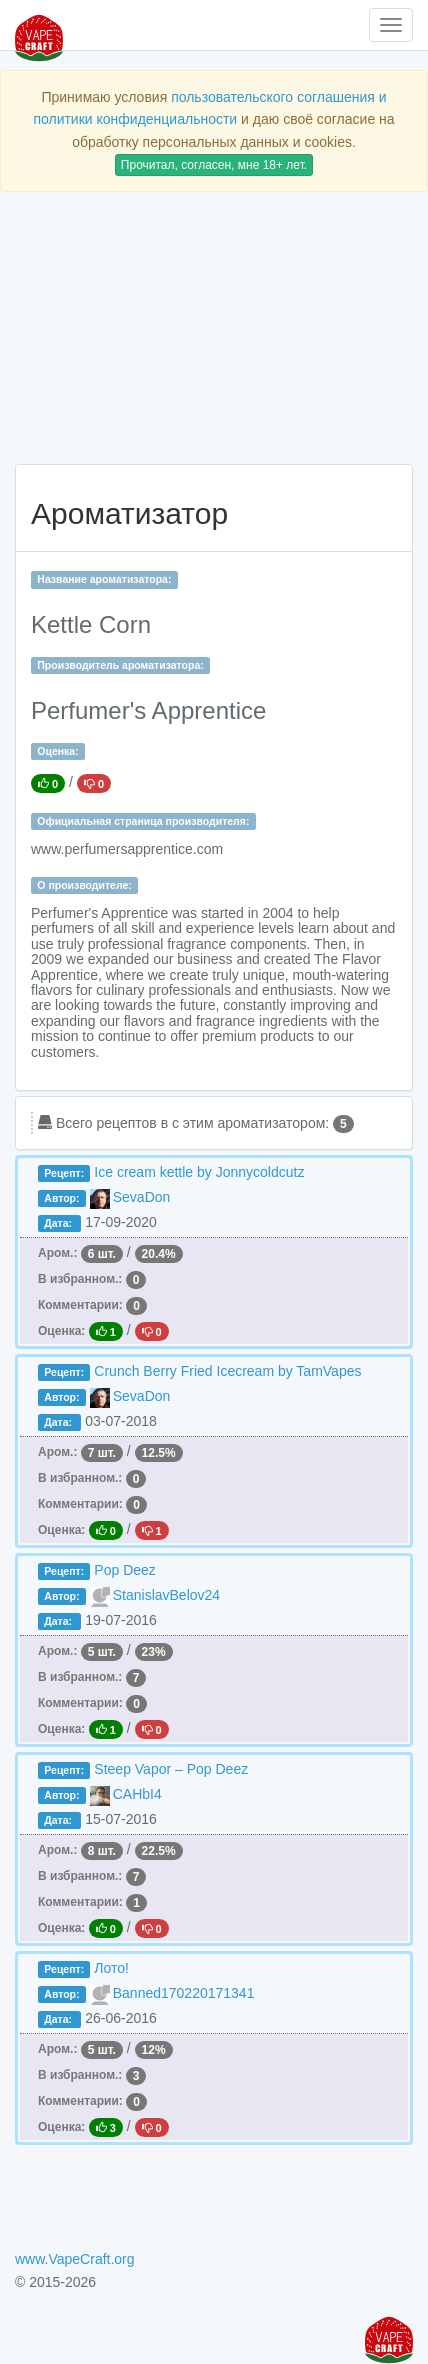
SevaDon (142, 1197)
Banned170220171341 (184, 1993)
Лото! (111, 1968)
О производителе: (84, 885)
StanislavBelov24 (166, 1595)
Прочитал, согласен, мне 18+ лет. (214, 165)
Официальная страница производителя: (143, 821)
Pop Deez (124, 1570)
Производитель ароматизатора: (120, 665)
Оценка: (57, 751)
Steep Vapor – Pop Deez (171, 1769)
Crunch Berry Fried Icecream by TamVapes (227, 1371)
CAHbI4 (137, 1794)
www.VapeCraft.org (75, 2259)
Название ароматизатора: (104, 579)
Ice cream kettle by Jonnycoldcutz (199, 1172)
